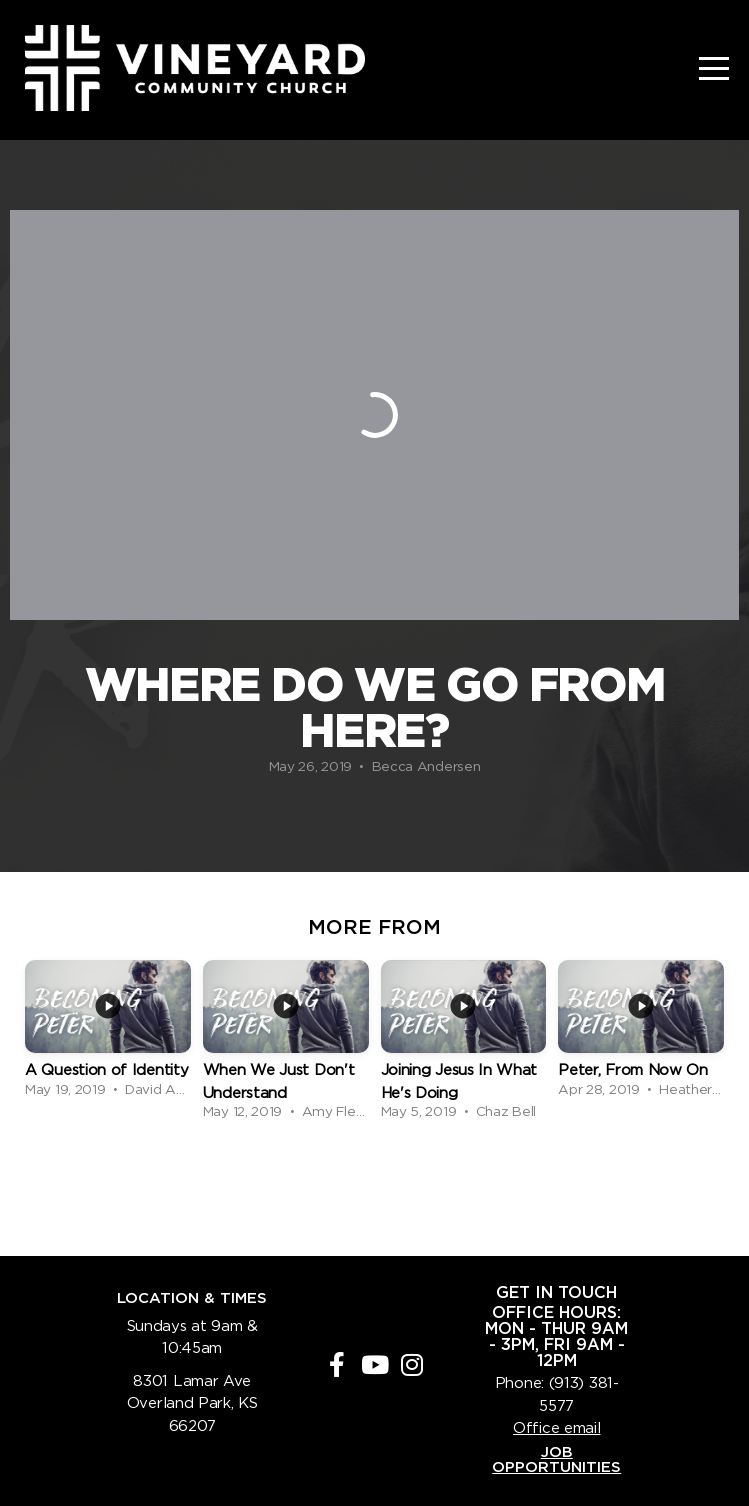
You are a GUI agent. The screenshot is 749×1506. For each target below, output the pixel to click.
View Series (374, 1179)
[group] (108, 1031)
